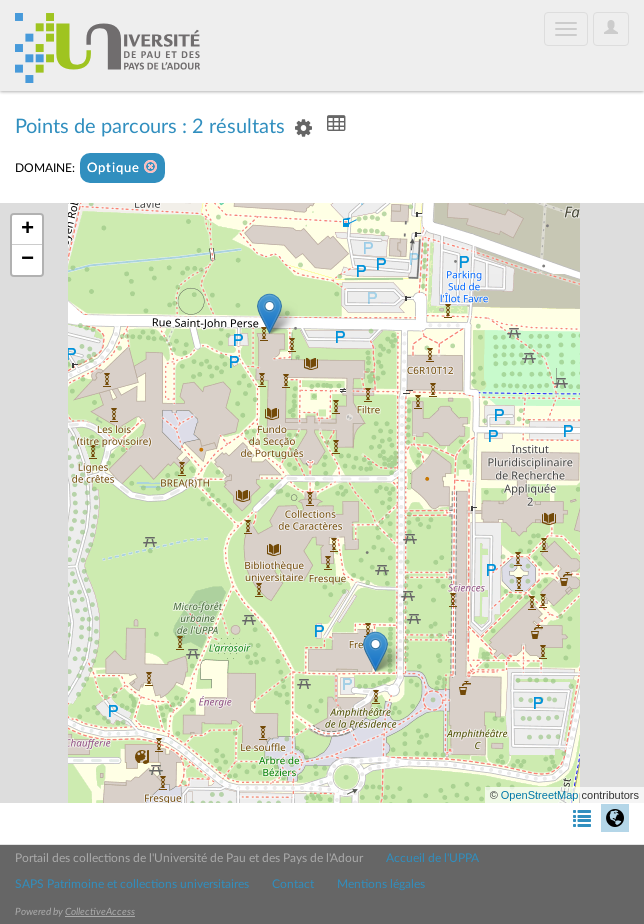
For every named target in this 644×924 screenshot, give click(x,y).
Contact (293, 884)
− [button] (27, 260)
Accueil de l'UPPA (432, 858)
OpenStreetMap (540, 795)
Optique (122, 167)
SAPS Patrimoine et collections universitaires (132, 884)
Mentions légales (381, 884)
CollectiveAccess (100, 912)
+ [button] (27, 230)
